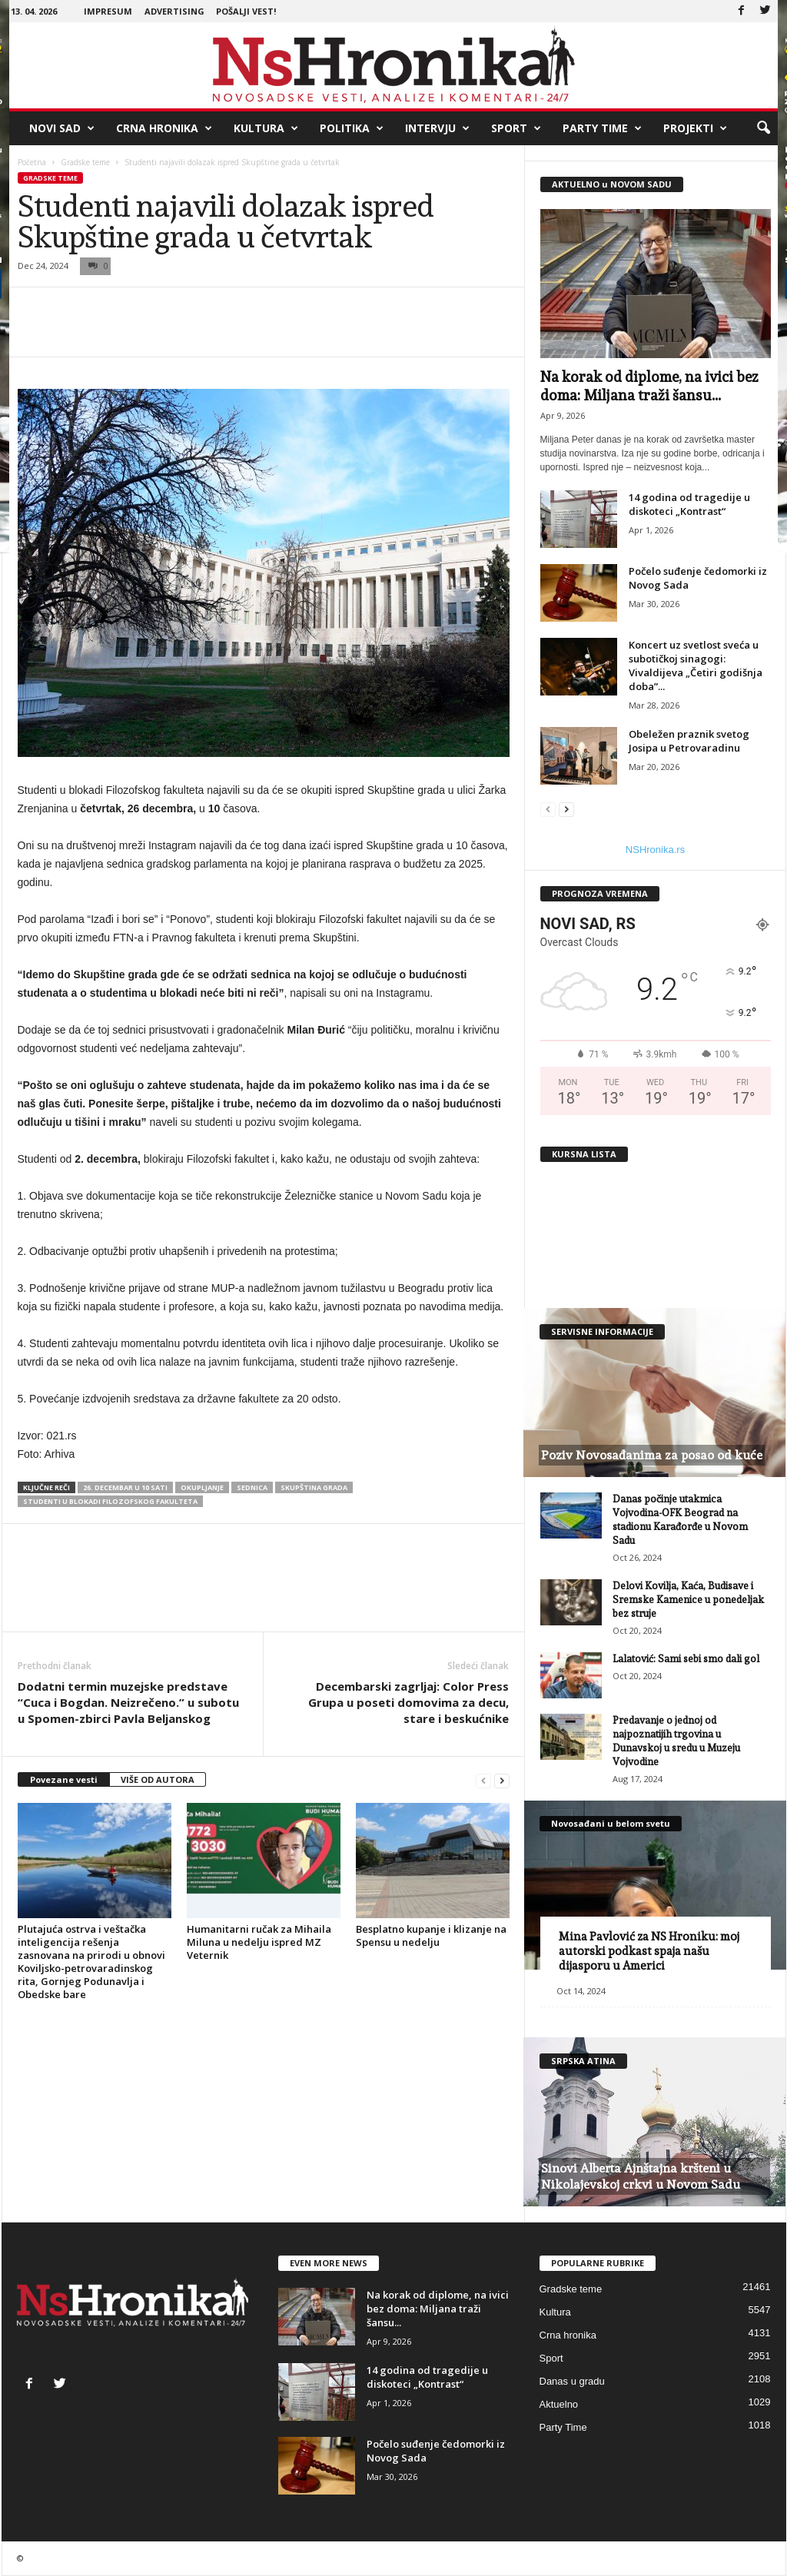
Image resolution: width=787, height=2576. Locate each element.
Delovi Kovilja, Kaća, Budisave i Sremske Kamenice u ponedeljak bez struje (688, 1599)
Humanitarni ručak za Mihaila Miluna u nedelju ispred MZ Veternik (259, 1942)
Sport (516, 128)
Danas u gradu (572, 2381)
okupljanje (202, 1487)
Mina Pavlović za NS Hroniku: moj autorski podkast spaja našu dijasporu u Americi (649, 1951)
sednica (252, 1487)
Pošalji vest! (246, 11)
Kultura (266, 128)
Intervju (437, 128)
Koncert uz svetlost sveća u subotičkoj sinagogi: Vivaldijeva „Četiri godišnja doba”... (695, 665)
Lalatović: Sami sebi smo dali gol (686, 1659)
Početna (32, 162)
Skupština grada (314, 1487)
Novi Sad (62, 128)
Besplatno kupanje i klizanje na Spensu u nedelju (431, 1935)
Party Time (602, 128)
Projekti (695, 128)
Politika (352, 128)
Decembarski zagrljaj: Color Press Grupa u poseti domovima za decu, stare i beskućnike (408, 1702)
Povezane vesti (64, 1779)
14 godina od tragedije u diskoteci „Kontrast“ (689, 504)
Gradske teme (85, 162)
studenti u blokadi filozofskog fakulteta (110, 1501)
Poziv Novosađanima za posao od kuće (651, 1455)
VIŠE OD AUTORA (157, 1779)
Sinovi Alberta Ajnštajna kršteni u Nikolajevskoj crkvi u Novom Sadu (640, 2176)
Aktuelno (559, 2404)
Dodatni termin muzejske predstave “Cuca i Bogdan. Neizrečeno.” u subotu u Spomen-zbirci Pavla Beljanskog (128, 1702)
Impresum (108, 11)
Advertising (174, 11)
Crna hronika (164, 128)
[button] (763, 128)
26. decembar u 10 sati (125, 1487)
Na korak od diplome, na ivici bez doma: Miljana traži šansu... (438, 2308)
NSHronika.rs (655, 849)
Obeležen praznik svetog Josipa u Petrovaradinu (689, 741)
